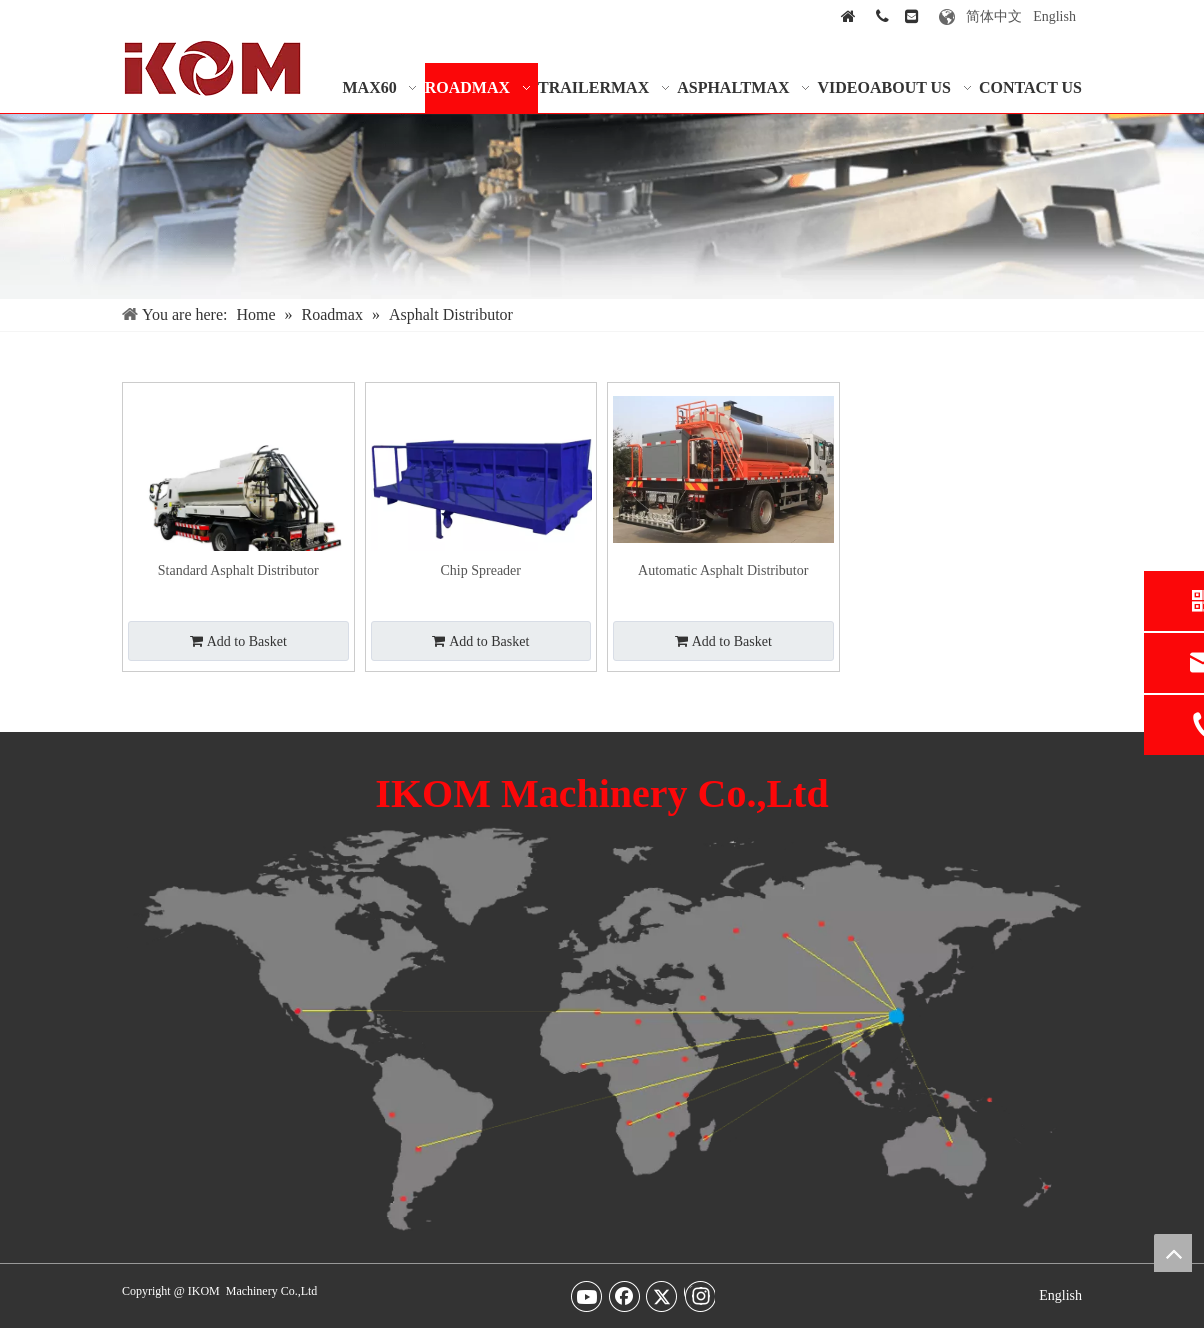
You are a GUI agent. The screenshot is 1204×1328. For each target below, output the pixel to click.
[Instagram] (699, 1296)
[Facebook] (625, 1296)
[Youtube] (587, 1296)
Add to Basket (238, 641)
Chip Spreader (481, 570)
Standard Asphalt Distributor (238, 570)
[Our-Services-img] (602, 206)
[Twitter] (662, 1296)
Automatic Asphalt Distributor (723, 570)
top (1173, 1253)
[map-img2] (602, 1029)
